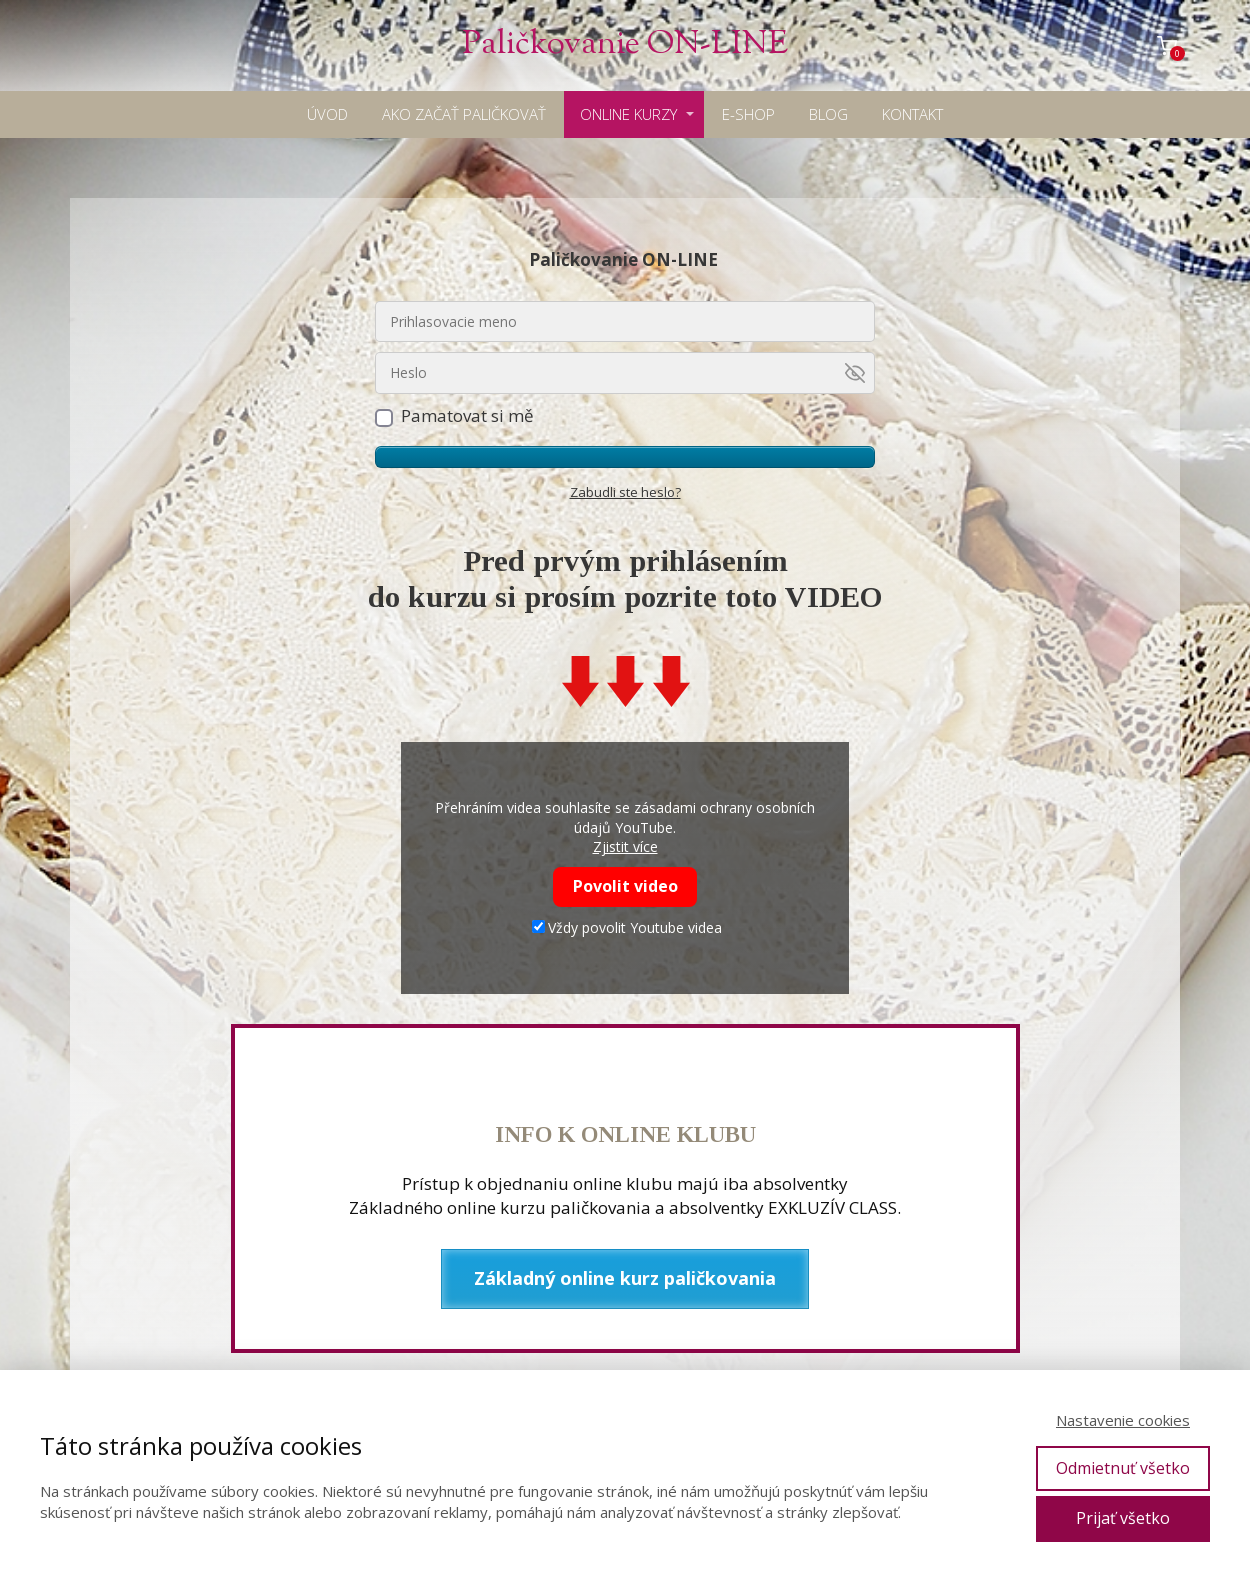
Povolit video (625, 886)
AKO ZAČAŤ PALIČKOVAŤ (464, 114)
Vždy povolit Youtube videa (627, 927)
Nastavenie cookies (1123, 1420)
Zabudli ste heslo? (625, 492)
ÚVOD (327, 114)
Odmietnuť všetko (1123, 1468)
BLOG (828, 114)
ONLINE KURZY (628, 114)
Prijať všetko (1123, 1518)
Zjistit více (625, 846)
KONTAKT (912, 114)
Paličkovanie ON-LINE (625, 45)
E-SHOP (748, 114)
